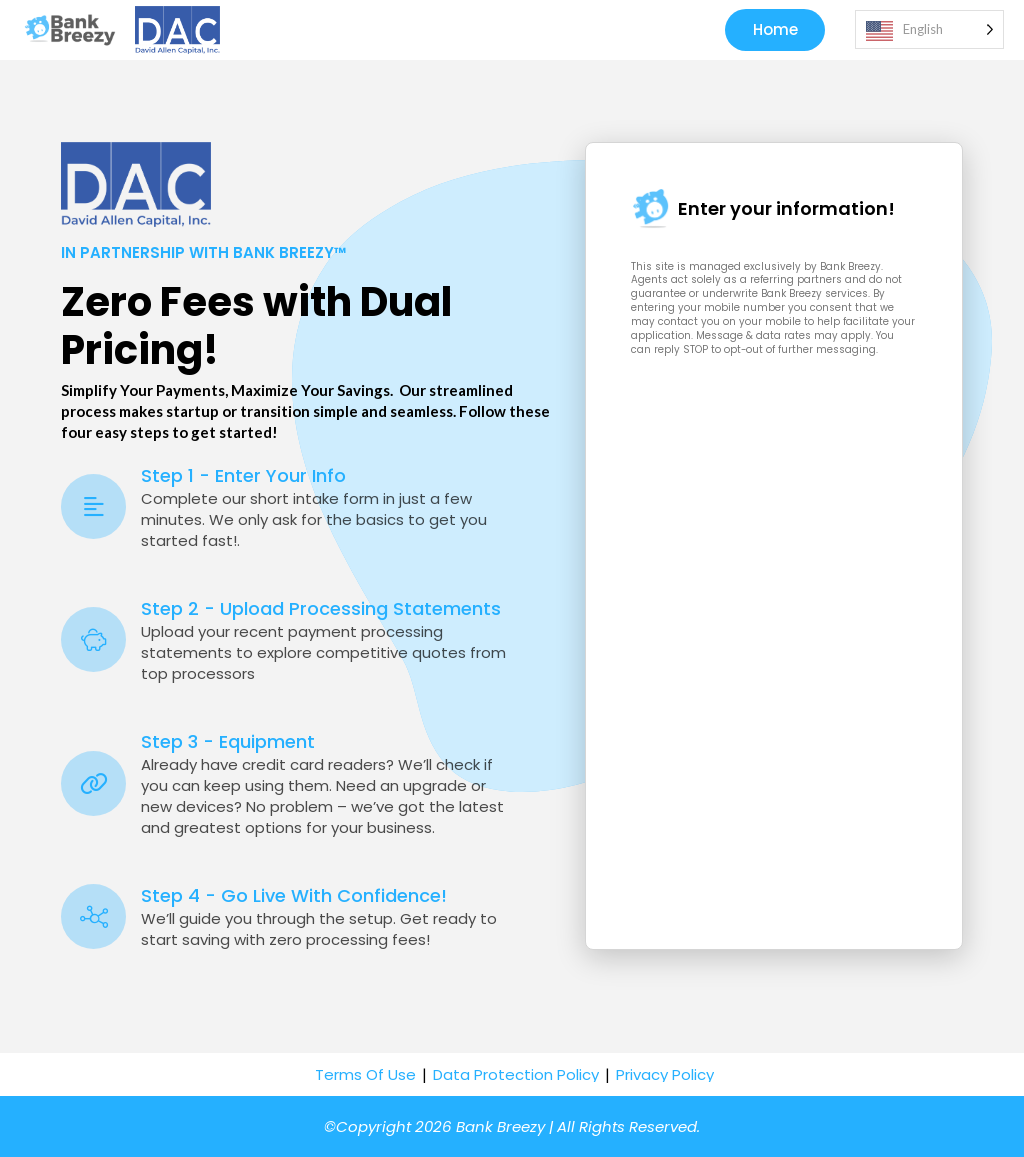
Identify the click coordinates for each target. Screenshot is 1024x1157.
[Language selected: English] (929, 30)
